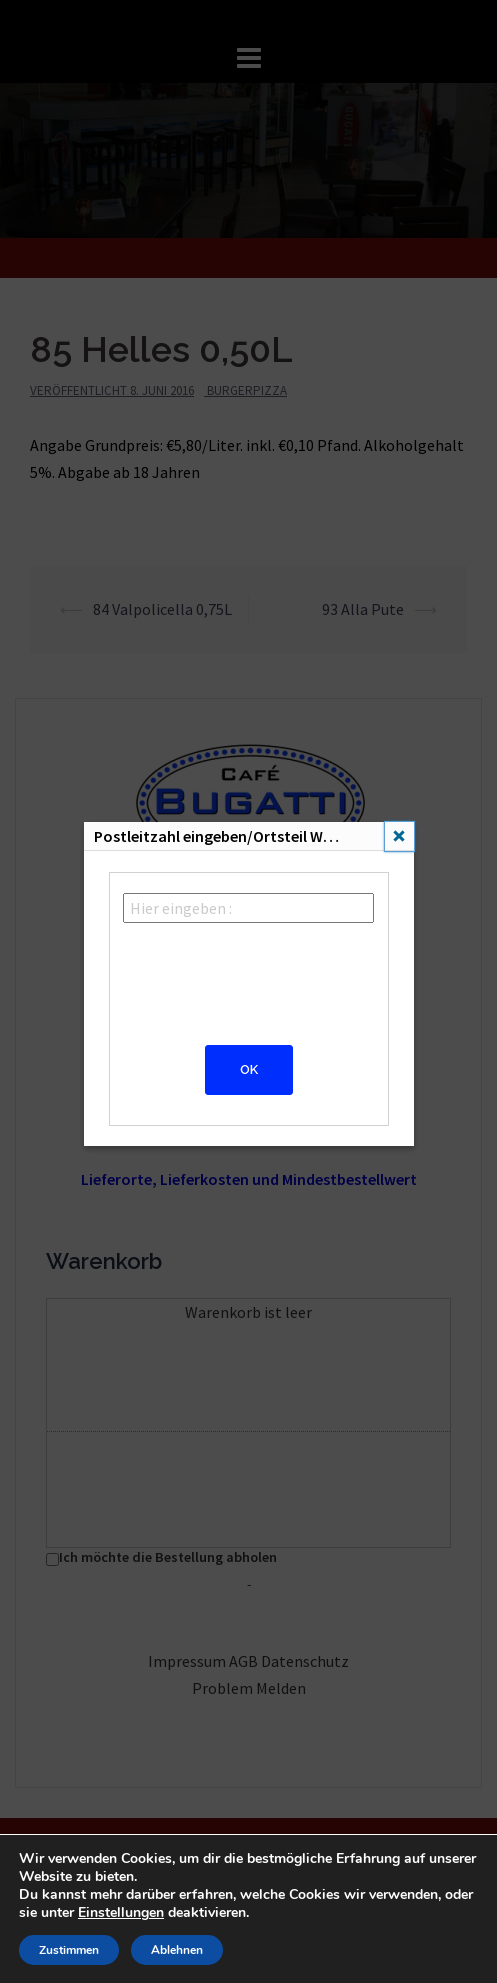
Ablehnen (177, 1950)
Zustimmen (69, 1950)
